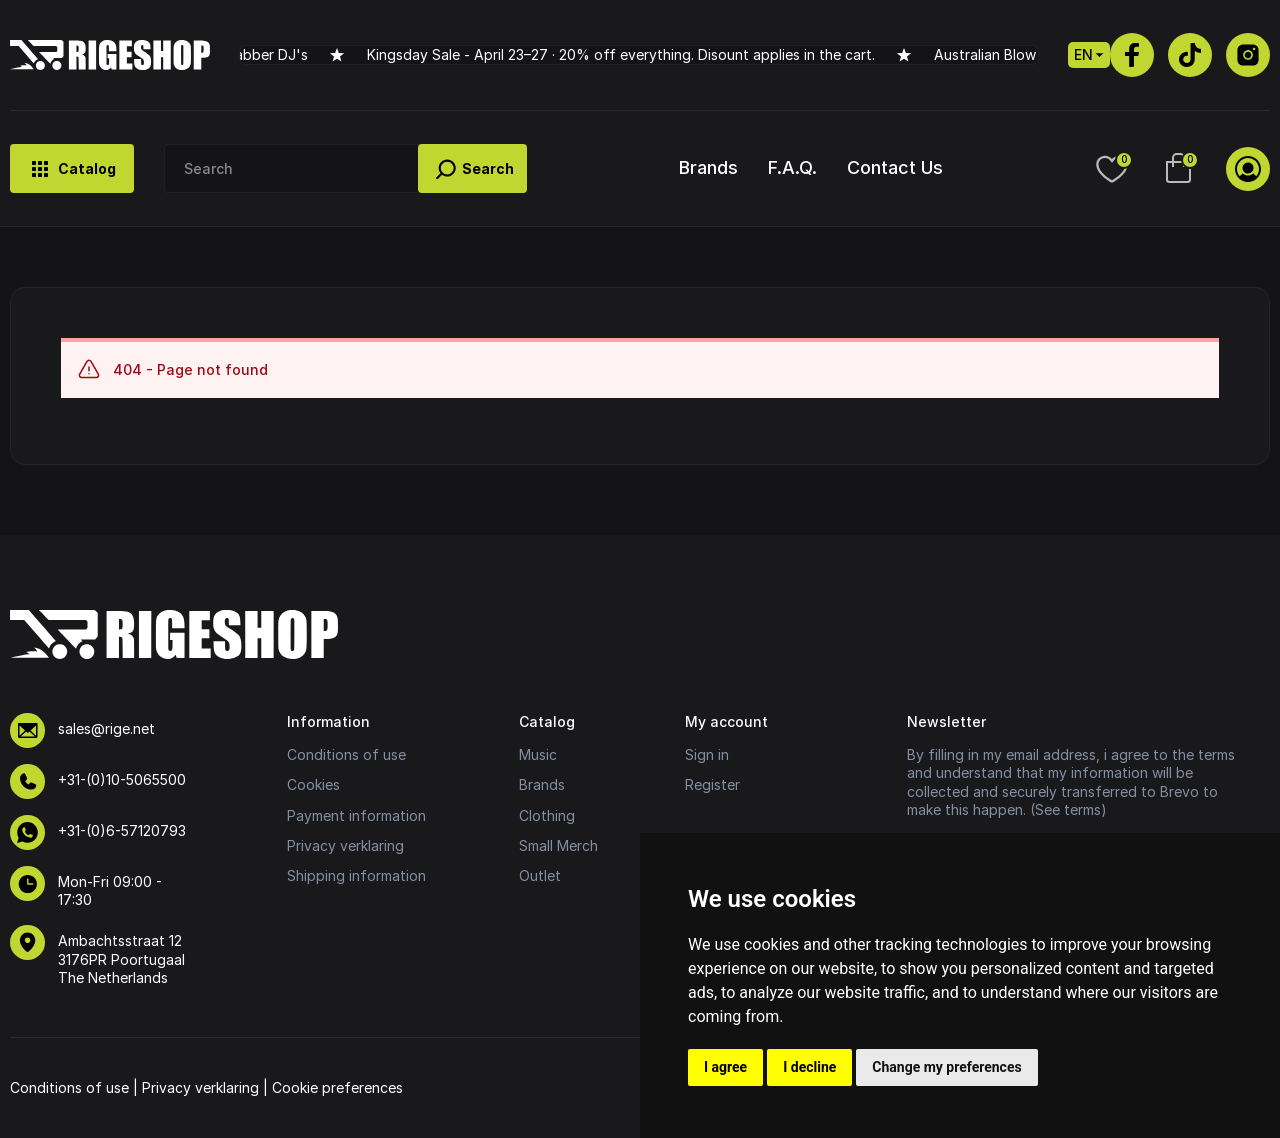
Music (538, 754)
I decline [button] (809, 1067)
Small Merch (558, 845)
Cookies (313, 784)
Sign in (707, 754)
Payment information (356, 815)
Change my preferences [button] (946, 1067)
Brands (708, 167)
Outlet (540, 875)
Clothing (547, 815)
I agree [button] (725, 1067)
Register (712, 784)
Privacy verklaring (345, 845)
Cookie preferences (337, 1087)
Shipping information (356, 875)
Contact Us (895, 167)
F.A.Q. (792, 167)
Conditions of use (346, 754)
